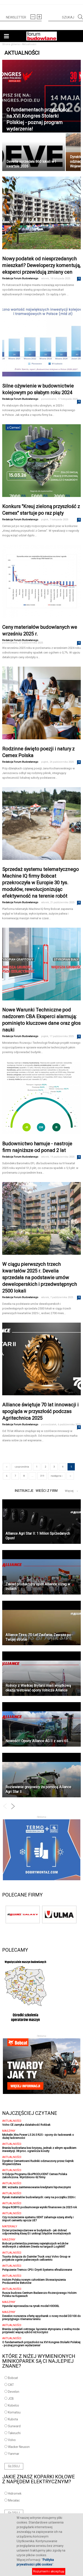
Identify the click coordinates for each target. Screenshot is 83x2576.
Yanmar (13, 2453)
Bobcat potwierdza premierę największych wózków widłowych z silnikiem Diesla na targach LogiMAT (35, 2245)
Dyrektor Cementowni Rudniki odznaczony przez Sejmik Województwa (38, 2162)
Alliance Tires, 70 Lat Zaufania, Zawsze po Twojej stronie (38, 1637)
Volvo (12, 2440)
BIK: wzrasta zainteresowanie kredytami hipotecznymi (36, 2187)
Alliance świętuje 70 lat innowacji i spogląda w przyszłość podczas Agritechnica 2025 (40, 1411)
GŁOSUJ (14, 2466)
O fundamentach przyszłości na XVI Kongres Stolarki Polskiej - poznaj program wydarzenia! (41, 2344)
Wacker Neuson (19, 2447)
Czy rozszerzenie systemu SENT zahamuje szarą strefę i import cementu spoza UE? (37, 2219)
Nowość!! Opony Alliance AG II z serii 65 (37, 1741)
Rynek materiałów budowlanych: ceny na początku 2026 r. (39, 2197)
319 (42, 1475)
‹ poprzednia (21, 1466)
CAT (11, 2385)
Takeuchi (14, 2433)
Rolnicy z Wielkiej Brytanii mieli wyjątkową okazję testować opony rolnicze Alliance (38, 1687)
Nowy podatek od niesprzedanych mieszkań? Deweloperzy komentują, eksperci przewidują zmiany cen (41, 265)
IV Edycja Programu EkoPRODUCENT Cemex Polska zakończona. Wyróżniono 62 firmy (34, 2175)
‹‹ (6, 1466)
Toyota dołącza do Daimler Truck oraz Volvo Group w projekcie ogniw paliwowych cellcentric (36, 2258)
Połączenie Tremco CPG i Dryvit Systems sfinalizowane (37, 2269)
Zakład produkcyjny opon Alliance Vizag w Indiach (38, 1586)
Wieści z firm (47, 1491)
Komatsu (14, 2412)
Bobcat (13, 2378)
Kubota (13, 2419)
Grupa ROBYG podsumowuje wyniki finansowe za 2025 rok (39, 2207)
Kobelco (13, 2405)
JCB (11, 2398)
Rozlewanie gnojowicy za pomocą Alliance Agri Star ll (38, 1789)
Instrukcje (23, 1491)
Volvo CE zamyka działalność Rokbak (26, 2124)
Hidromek (14, 2493)
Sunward (14, 2426)
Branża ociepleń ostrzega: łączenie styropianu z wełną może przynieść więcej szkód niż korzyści (40, 2330)
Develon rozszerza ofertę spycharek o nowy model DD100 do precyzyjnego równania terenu (41, 2317)
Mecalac (14, 2500)
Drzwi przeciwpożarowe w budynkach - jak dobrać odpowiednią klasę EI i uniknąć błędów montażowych (36, 2232)
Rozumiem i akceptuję (48, 2571)
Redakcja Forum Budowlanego (20, 278)
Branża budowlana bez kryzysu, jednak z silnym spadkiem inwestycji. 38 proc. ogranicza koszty (39, 2149)
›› (70, 1475)
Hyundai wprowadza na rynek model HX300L (30, 2306)
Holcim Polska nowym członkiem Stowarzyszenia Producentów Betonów (34, 2281)
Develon (13, 2391)
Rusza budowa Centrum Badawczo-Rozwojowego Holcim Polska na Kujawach (39, 2294)
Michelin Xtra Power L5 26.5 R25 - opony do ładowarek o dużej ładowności (38, 2136)
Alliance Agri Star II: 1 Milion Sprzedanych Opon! (38, 1535)
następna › (57, 1475)
